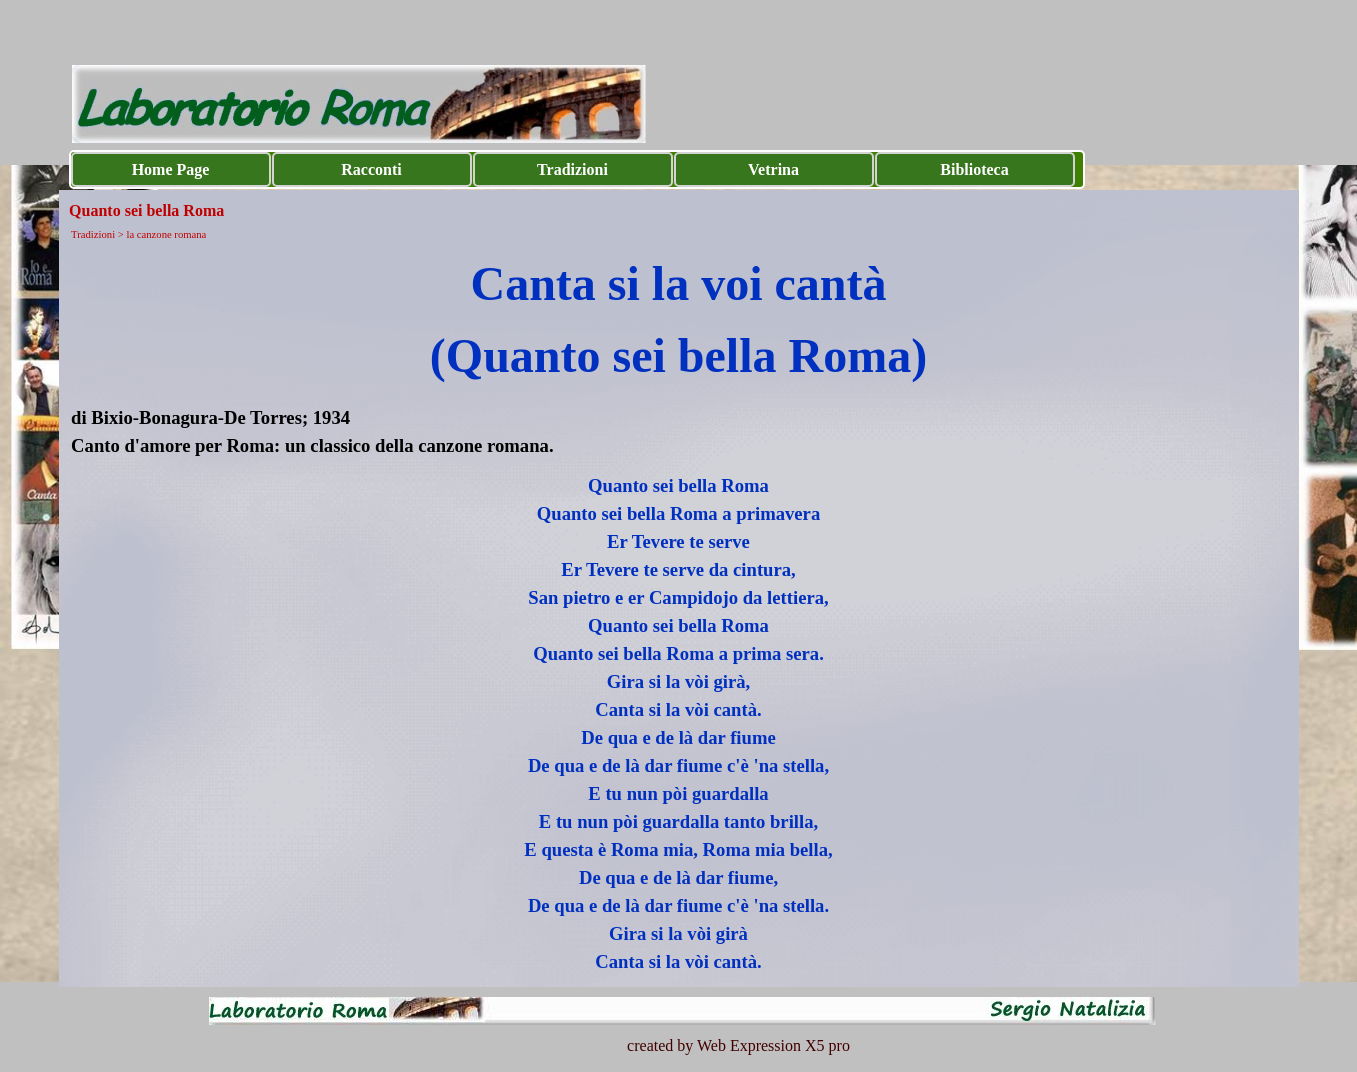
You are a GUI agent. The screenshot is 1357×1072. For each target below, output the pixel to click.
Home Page (171, 169)
